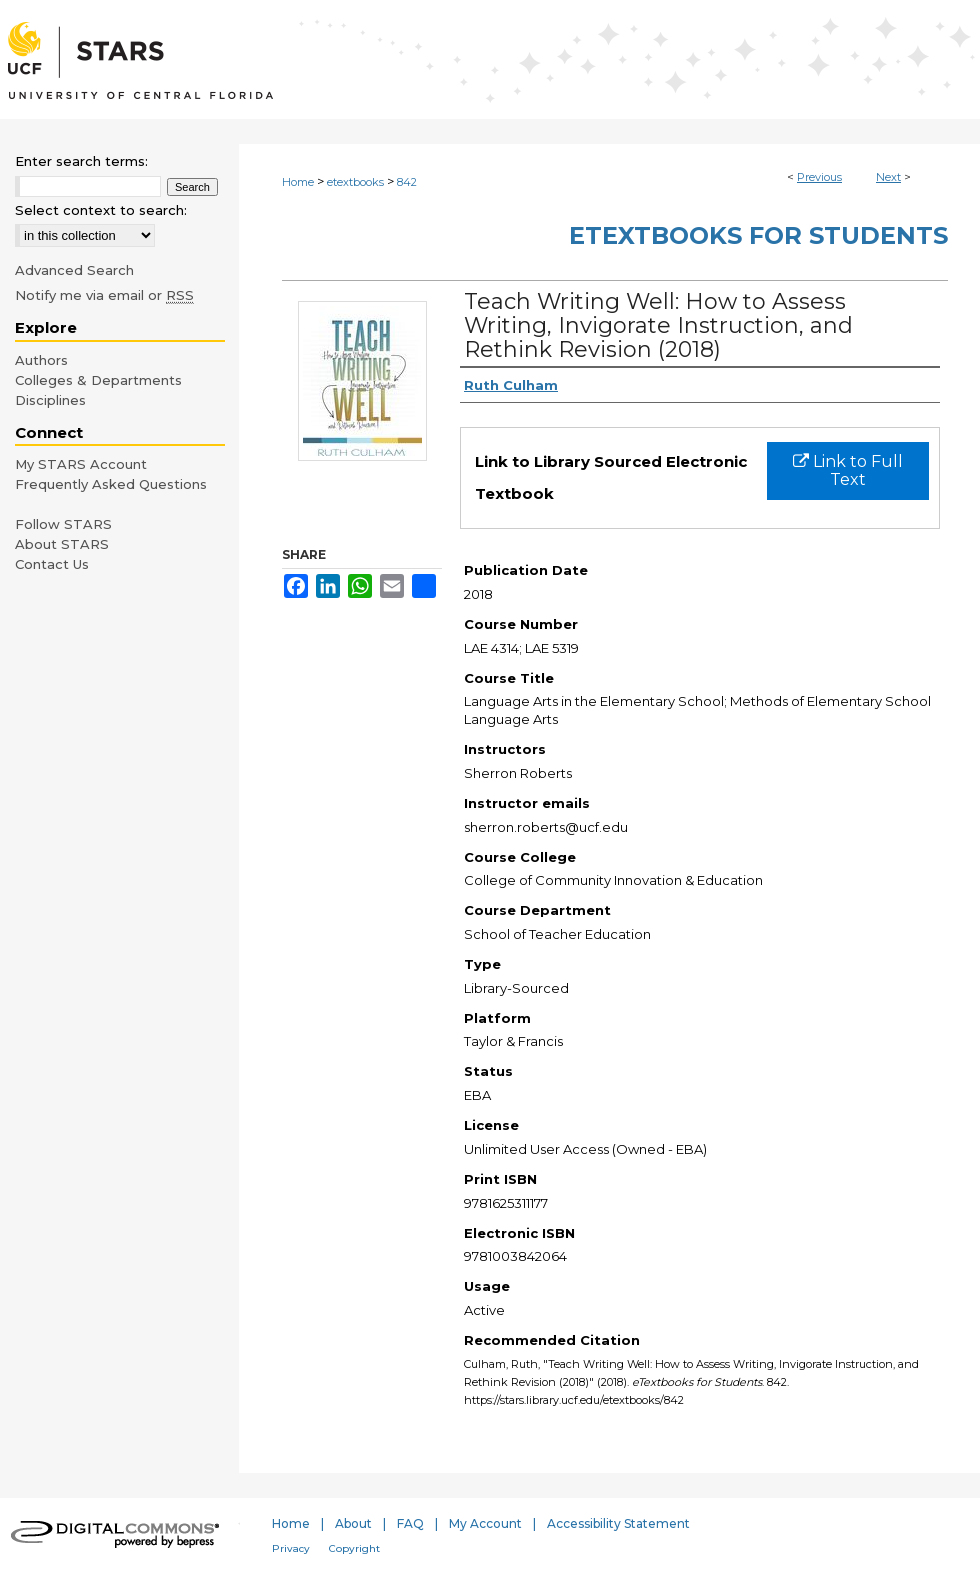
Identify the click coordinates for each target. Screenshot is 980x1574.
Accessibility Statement (618, 1523)
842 (407, 182)
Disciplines (50, 400)
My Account (485, 1523)
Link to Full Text (848, 470)
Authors (41, 360)
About (353, 1523)
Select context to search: (101, 210)
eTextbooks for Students (758, 235)
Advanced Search (74, 270)
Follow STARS (63, 524)
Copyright (354, 1548)
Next (888, 177)
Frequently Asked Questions (111, 484)
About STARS (62, 544)
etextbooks (355, 182)
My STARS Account (81, 464)
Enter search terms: (81, 161)
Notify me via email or (104, 295)
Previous (819, 177)
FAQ (410, 1523)
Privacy (291, 1548)
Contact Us (52, 564)
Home (298, 182)
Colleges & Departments (98, 380)
